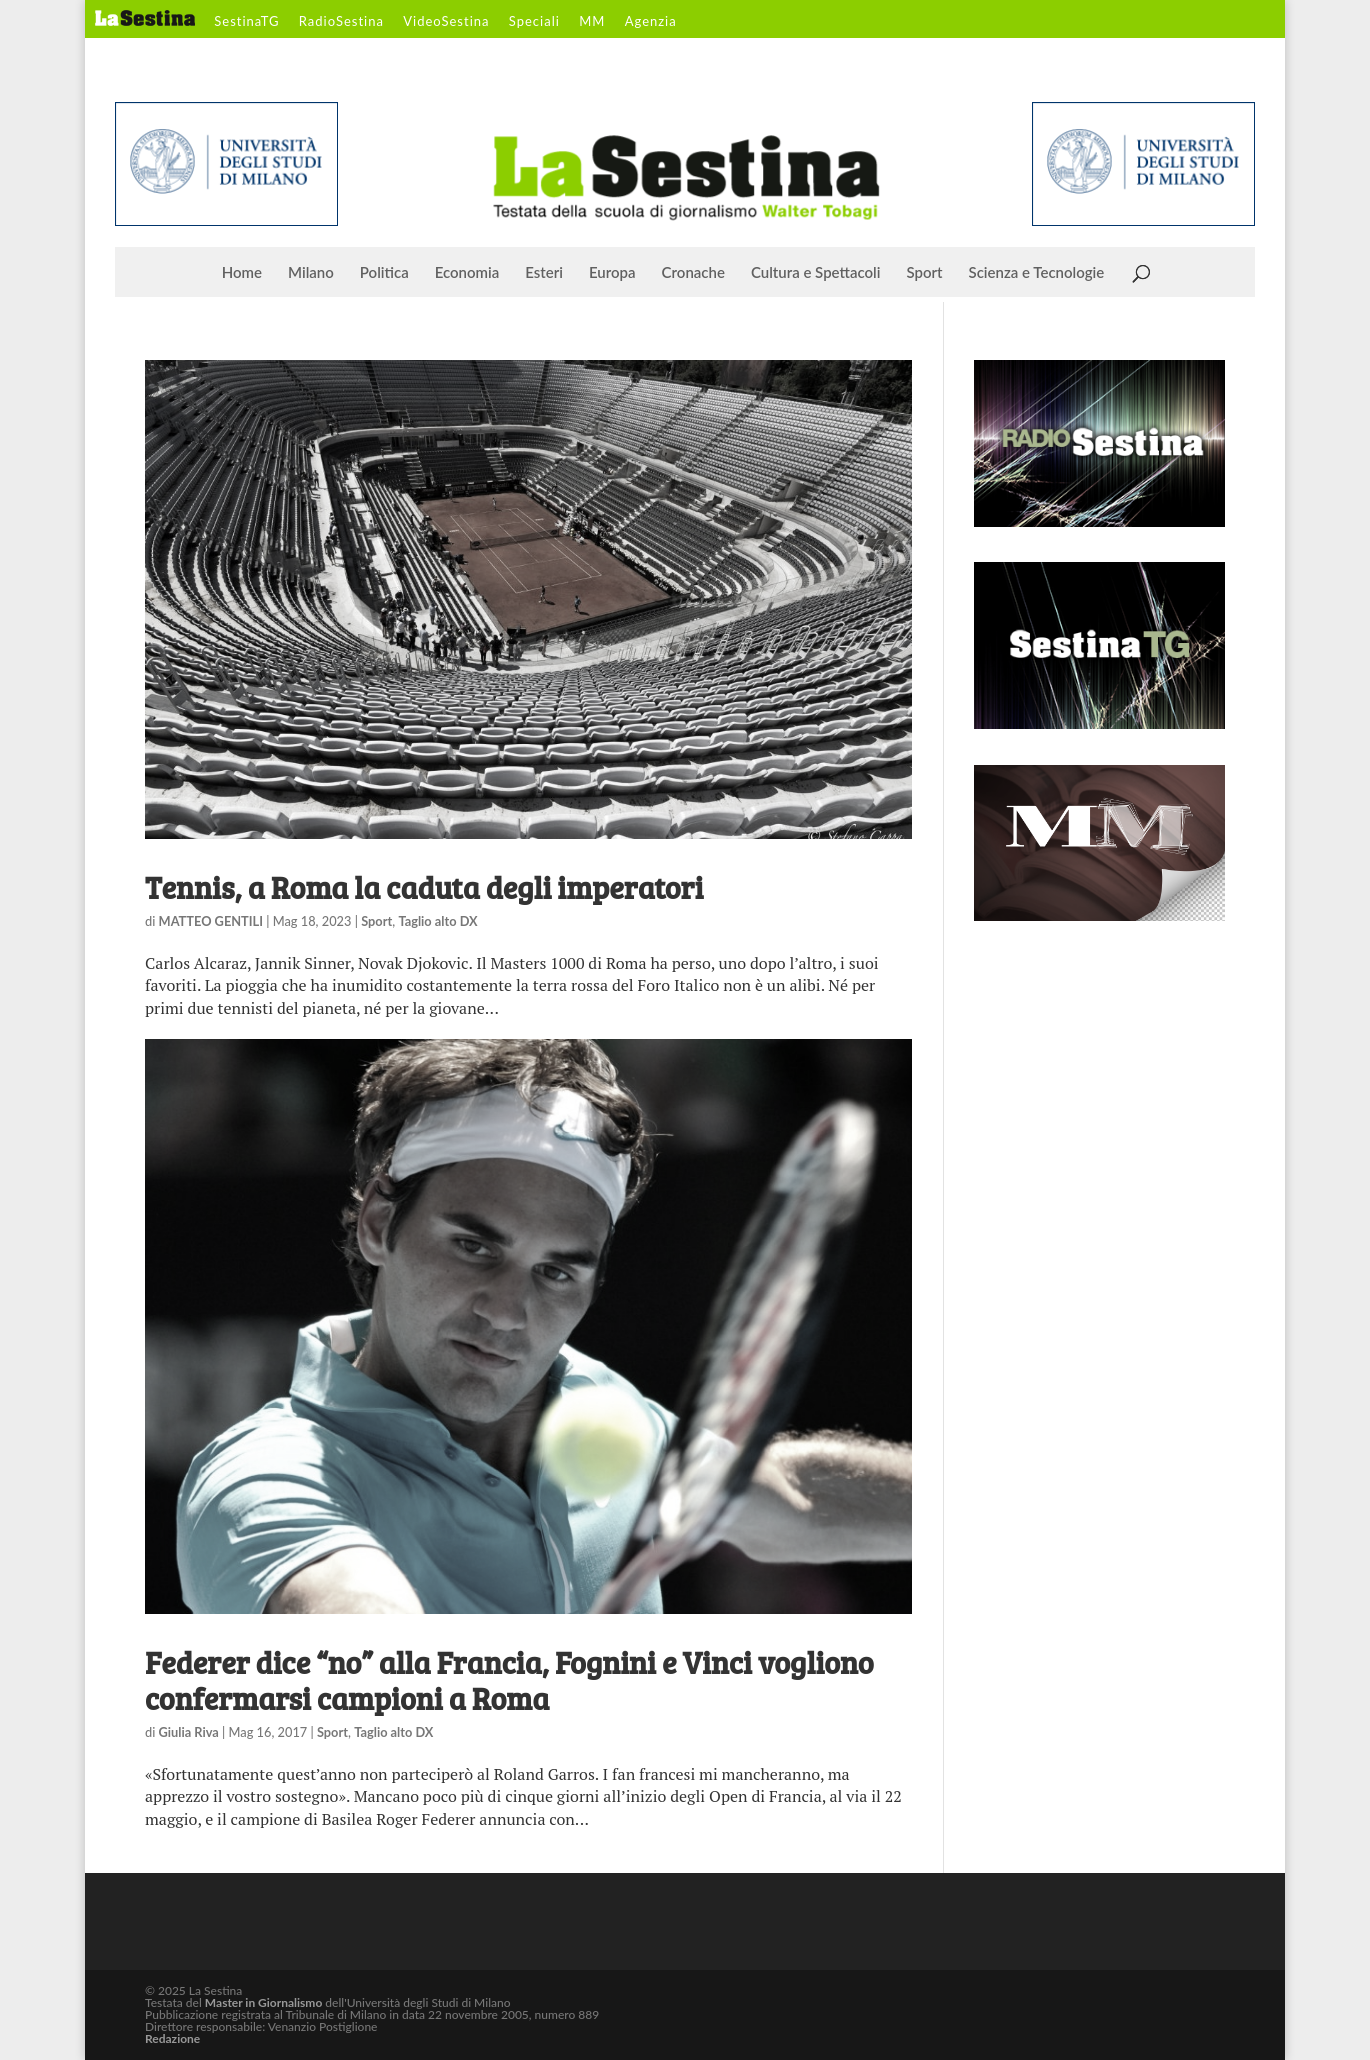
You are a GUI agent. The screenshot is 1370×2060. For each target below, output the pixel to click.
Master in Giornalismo (263, 2002)
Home (242, 273)
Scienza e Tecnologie (1037, 273)
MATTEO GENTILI (211, 921)
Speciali (534, 22)
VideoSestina (446, 22)
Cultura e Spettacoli (816, 273)
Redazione (172, 2038)
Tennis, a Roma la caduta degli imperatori (424, 887)
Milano (311, 273)
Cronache (693, 273)
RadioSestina (341, 22)
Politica (384, 273)
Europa (612, 273)
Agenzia (651, 22)
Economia (467, 273)
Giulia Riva (189, 1732)
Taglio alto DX (437, 921)
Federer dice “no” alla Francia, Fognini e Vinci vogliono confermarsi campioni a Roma (509, 1680)
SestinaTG (246, 22)
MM (592, 22)
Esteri (544, 273)
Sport (924, 273)
